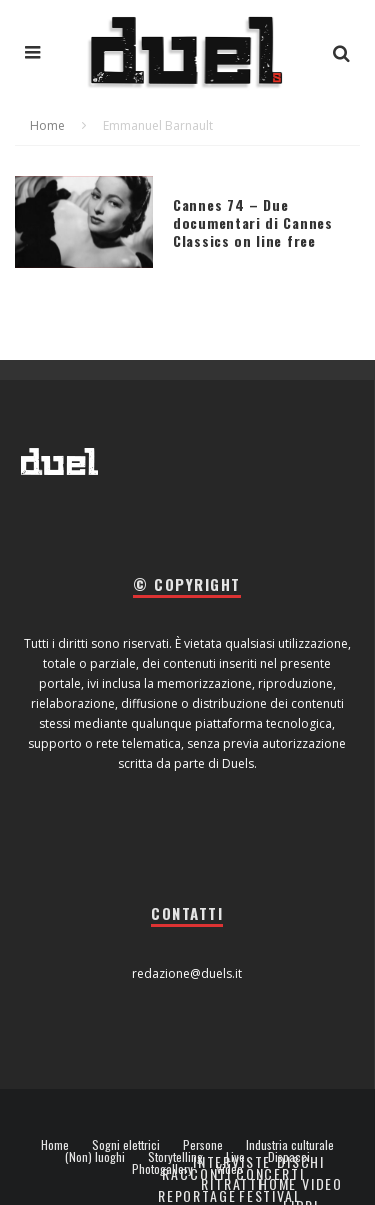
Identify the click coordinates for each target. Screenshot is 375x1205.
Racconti (197, 1173)
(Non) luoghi (95, 1157)
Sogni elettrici (126, 1145)
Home (55, 1145)
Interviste (232, 1161)
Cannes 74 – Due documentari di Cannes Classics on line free (253, 222)
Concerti (270, 1173)
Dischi (301, 1161)
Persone (203, 1145)
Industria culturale (290, 1145)
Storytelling (175, 1157)
